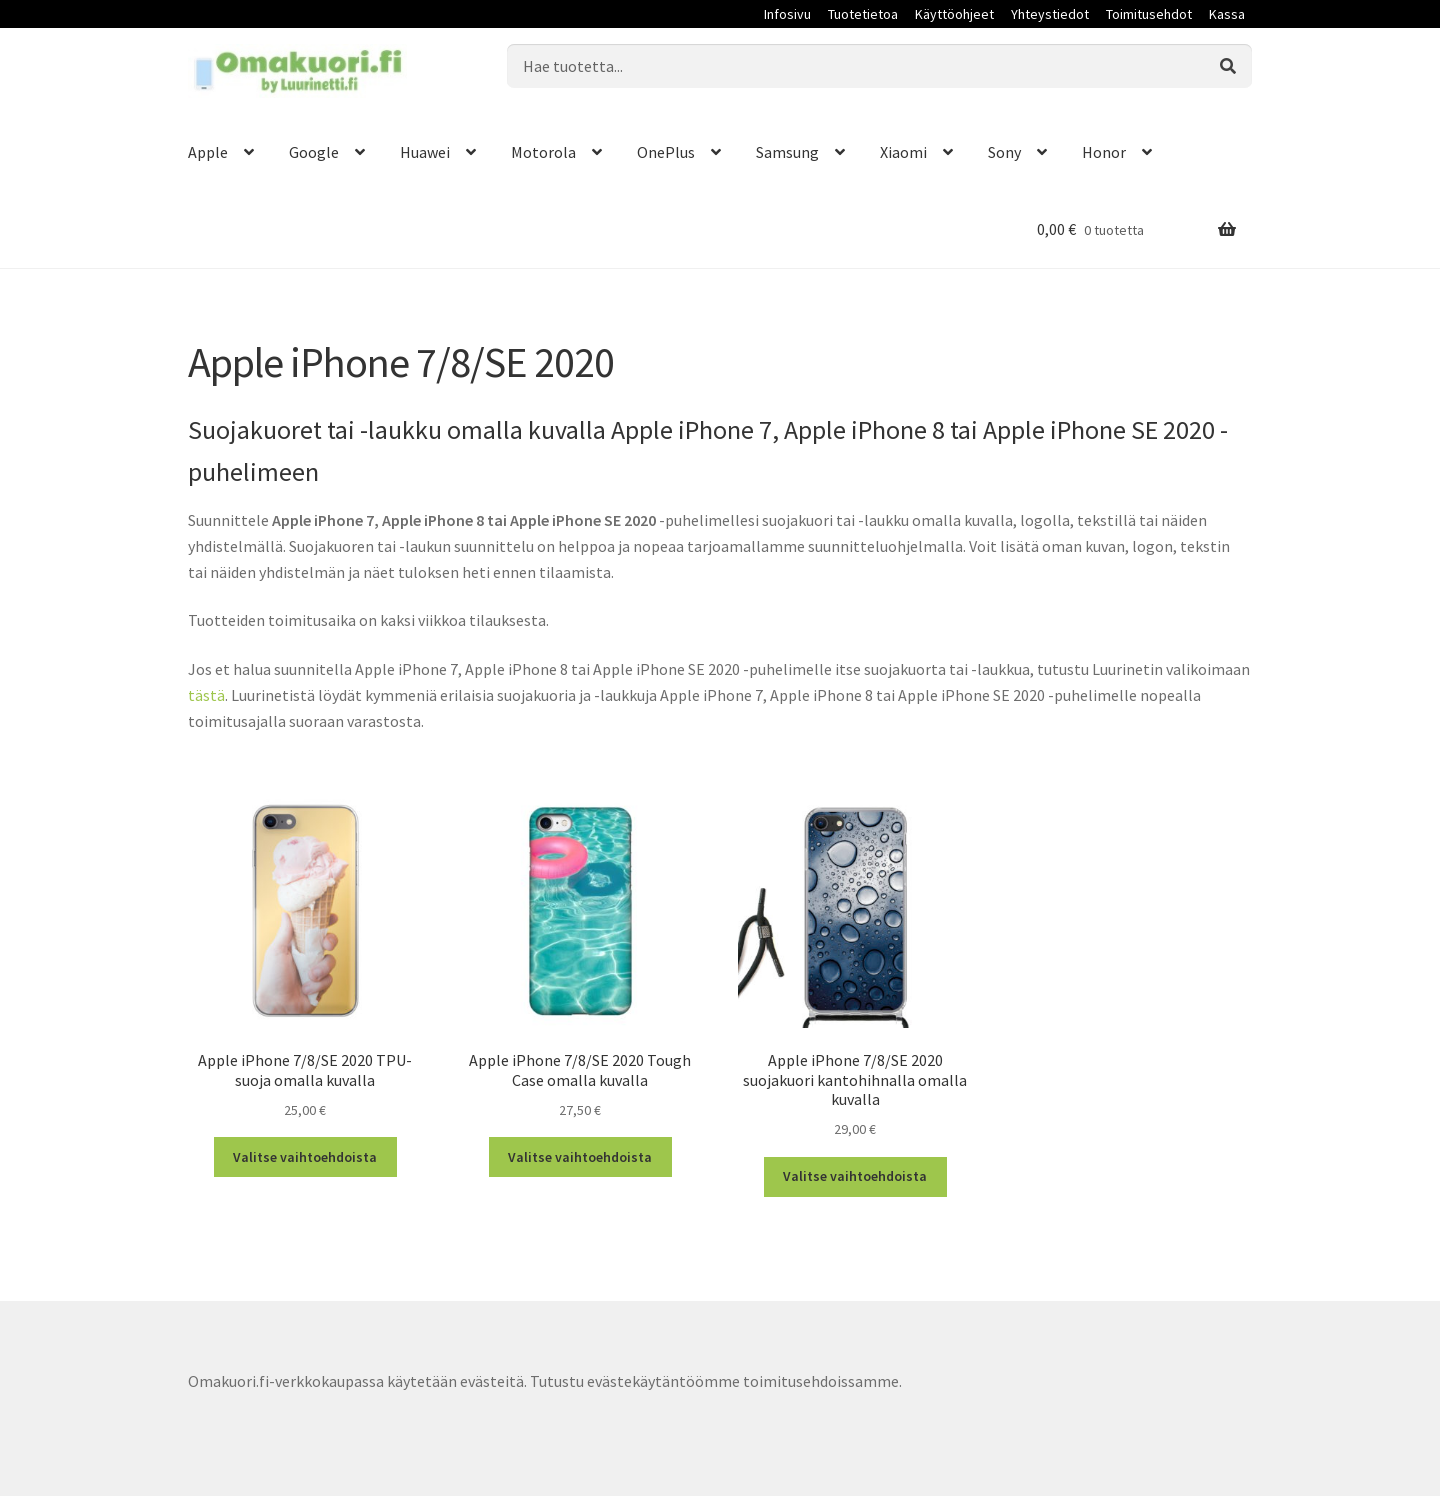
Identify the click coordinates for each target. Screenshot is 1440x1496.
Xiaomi (903, 152)
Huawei (425, 152)
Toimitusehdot (1149, 14)
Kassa (1227, 14)
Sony (1004, 152)
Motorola (543, 152)
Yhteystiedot (1050, 14)
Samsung (787, 152)
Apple (208, 152)
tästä (206, 695)
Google (314, 152)
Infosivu (787, 14)
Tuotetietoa (863, 14)
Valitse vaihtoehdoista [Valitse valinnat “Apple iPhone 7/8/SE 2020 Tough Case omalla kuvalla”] (580, 1157)
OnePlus (666, 152)
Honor (1104, 152)
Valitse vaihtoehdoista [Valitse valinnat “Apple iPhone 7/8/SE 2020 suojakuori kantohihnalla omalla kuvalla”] (855, 1176)
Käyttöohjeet (954, 14)
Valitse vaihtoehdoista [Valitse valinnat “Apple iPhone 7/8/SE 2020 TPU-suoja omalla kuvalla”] (305, 1157)
